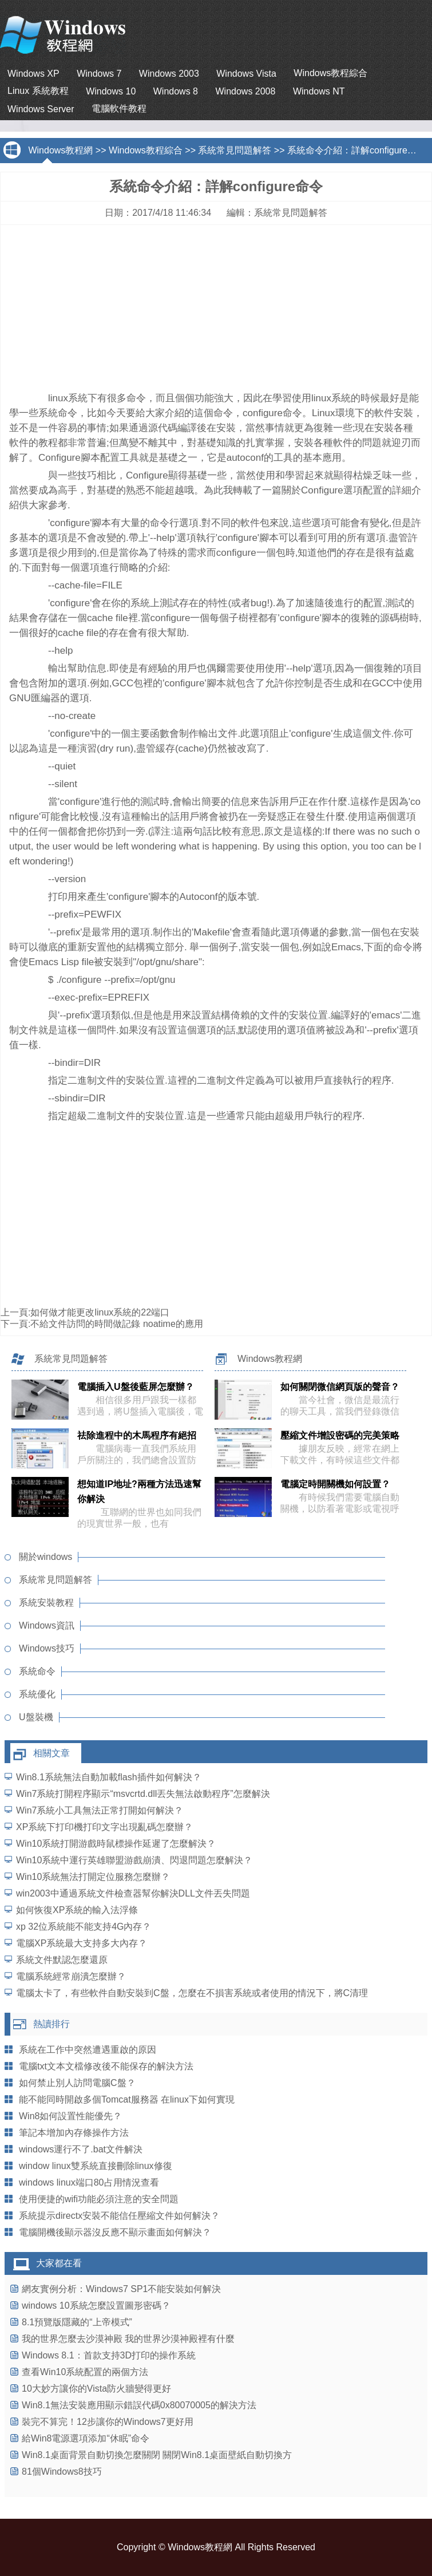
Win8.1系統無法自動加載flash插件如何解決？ (108, 1777)
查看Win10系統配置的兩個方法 (85, 2372)
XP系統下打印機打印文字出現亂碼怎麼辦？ (104, 1827)
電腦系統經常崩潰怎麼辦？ (71, 1976)
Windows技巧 (46, 1648)
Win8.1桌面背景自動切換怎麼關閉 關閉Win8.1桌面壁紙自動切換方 (157, 2455)
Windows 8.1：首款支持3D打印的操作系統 (109, 2355)
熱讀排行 (51, 2024)
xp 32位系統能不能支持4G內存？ (83, 1926)
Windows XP (33, 73)
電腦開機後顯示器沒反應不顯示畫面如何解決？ (115, 2232)
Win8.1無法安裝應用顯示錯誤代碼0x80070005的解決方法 (139, 2405)
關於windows (45, 1557)
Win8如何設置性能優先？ (70, 2116)
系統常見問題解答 (234, 150)
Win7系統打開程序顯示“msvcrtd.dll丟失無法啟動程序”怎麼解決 (143, 1794)
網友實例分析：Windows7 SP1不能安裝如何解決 (121, 2289)
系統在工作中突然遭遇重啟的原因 (87, 2050)
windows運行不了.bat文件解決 (80, 2149)
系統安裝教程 (46, 1602)
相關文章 (51, 1753)
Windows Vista (246, 73)
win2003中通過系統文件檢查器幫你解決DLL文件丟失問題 (133, 1893)
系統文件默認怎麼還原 (62, 1960)
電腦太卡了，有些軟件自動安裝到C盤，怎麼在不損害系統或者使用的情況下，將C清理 (192, 1993)
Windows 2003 (169, 73)
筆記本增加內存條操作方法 (74, 2133)
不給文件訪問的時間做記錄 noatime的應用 (116, 1324)
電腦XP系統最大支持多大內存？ (81, 1943)
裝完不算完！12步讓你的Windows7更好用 (107, 2422)
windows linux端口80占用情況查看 (89, 2182)
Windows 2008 (245, 91)
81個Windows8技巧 (62, 2471)
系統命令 (37, 1671)
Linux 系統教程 (38, 91)
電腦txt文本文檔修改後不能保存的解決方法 (106, 2066)
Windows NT (319, 91)
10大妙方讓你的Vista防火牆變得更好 (96, 2388)
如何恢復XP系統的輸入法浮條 (77, 1910)
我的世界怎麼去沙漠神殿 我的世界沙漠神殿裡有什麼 (128, 2339)
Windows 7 (99, 73)
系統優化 (37, 1694)
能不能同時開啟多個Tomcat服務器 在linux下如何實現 (127, 2099)
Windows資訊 (46, 1625)
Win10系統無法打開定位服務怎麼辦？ (93, 1877)
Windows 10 (111, 91)
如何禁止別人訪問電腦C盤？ (77, 2083)
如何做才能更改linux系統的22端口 (99, 1312)
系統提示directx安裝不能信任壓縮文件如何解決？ (119, 2216)
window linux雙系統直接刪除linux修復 (95, 2166)
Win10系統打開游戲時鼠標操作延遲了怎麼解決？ (116, 1843)
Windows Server (40, 109)
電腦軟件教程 (119, 108)
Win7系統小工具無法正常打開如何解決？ (99, 1810)
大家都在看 (59, 2263)
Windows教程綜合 (330, 73)
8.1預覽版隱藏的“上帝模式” (77, 2322)
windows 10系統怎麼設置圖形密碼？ (96, 2305)
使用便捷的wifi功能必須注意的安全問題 (99, 2199)
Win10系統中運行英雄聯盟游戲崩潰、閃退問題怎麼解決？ (134, 1860)
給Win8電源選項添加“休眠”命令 (85, 2438)
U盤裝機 (36, 1717)
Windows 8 (175, 91)
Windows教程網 (60, 150)
